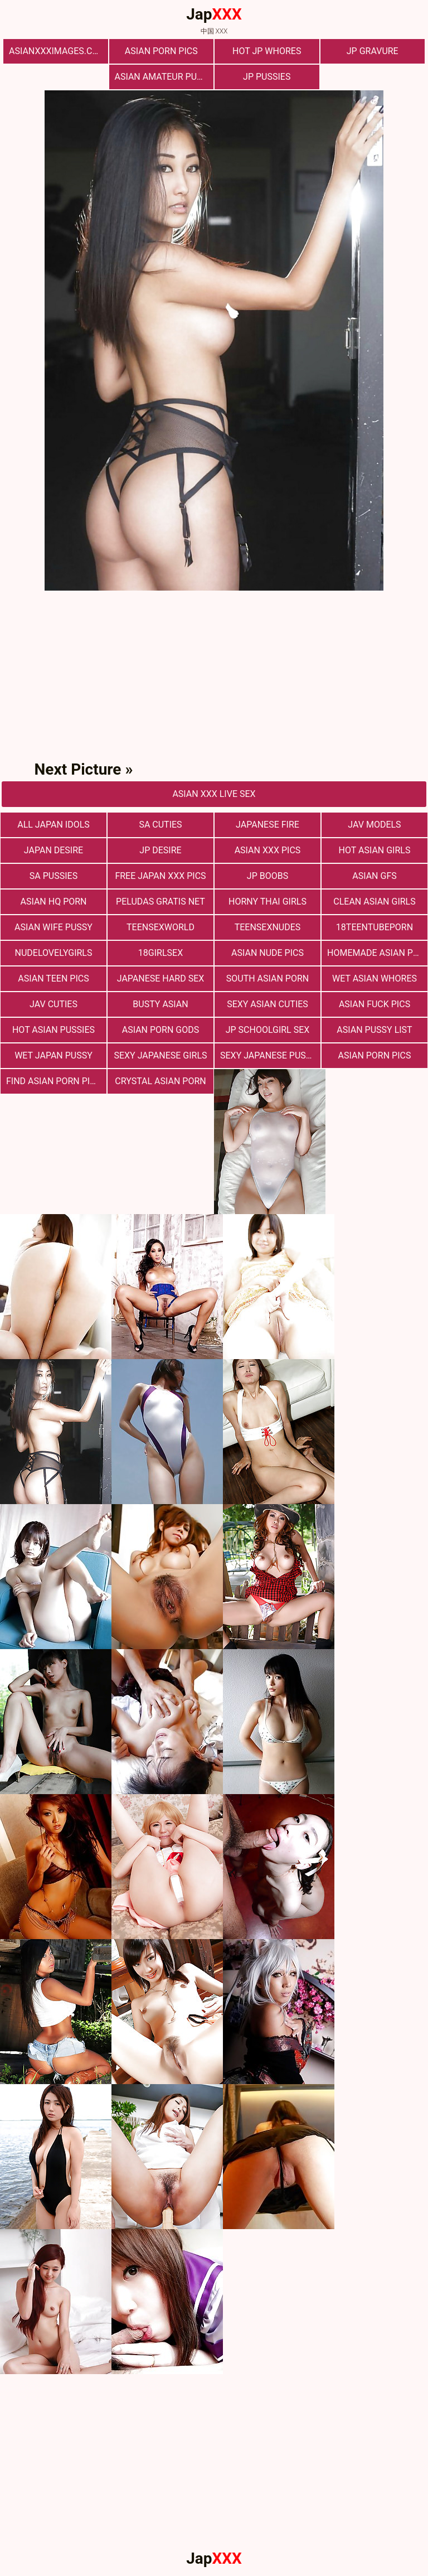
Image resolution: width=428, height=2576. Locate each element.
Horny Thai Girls (267, 901)
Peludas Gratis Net (160, 901)
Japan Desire (53, 850)
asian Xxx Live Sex (213, 794)
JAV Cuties (53, 1004)
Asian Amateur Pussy (164, 76)
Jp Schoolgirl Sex (268, 1029)
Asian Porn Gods (161, 1029)
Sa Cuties (160, 824)
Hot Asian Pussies (53, 1029)
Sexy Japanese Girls (160, 1055)
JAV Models (374, 824)
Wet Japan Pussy (53, 1055)
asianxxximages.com (57, 51)
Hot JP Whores (266, 51)
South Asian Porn (267, 978)
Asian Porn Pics (161, 51)
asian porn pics (374, 1055)
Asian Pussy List (374, 1029)
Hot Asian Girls (375, 850)
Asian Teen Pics (53, 978)
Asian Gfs (374, 876)
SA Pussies (53, 876)
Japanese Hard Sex (161, 978)
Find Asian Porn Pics (53, 1081)
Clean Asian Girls (374, 901)
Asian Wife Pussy (53, 927)
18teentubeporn (374, 927)
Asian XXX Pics (268, 850)
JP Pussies (266, 76)
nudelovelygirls (54, 953)
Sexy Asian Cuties (267, 1004)
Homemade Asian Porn (377, 953)
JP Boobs (267, 876)
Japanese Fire (267, 824)
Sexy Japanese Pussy (268, 1055)
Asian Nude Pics (267, 953)
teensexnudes (268, 927)
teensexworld (160, 927)
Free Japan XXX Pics (160, 876)
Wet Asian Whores (374, 978)
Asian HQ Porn (53, 901)
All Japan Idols (53, 824)
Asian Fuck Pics (374, 1004)
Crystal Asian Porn (160, 1081)
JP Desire (160, 850)
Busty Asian (160, 1004)
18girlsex (160, 953)
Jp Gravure (372, 51)
